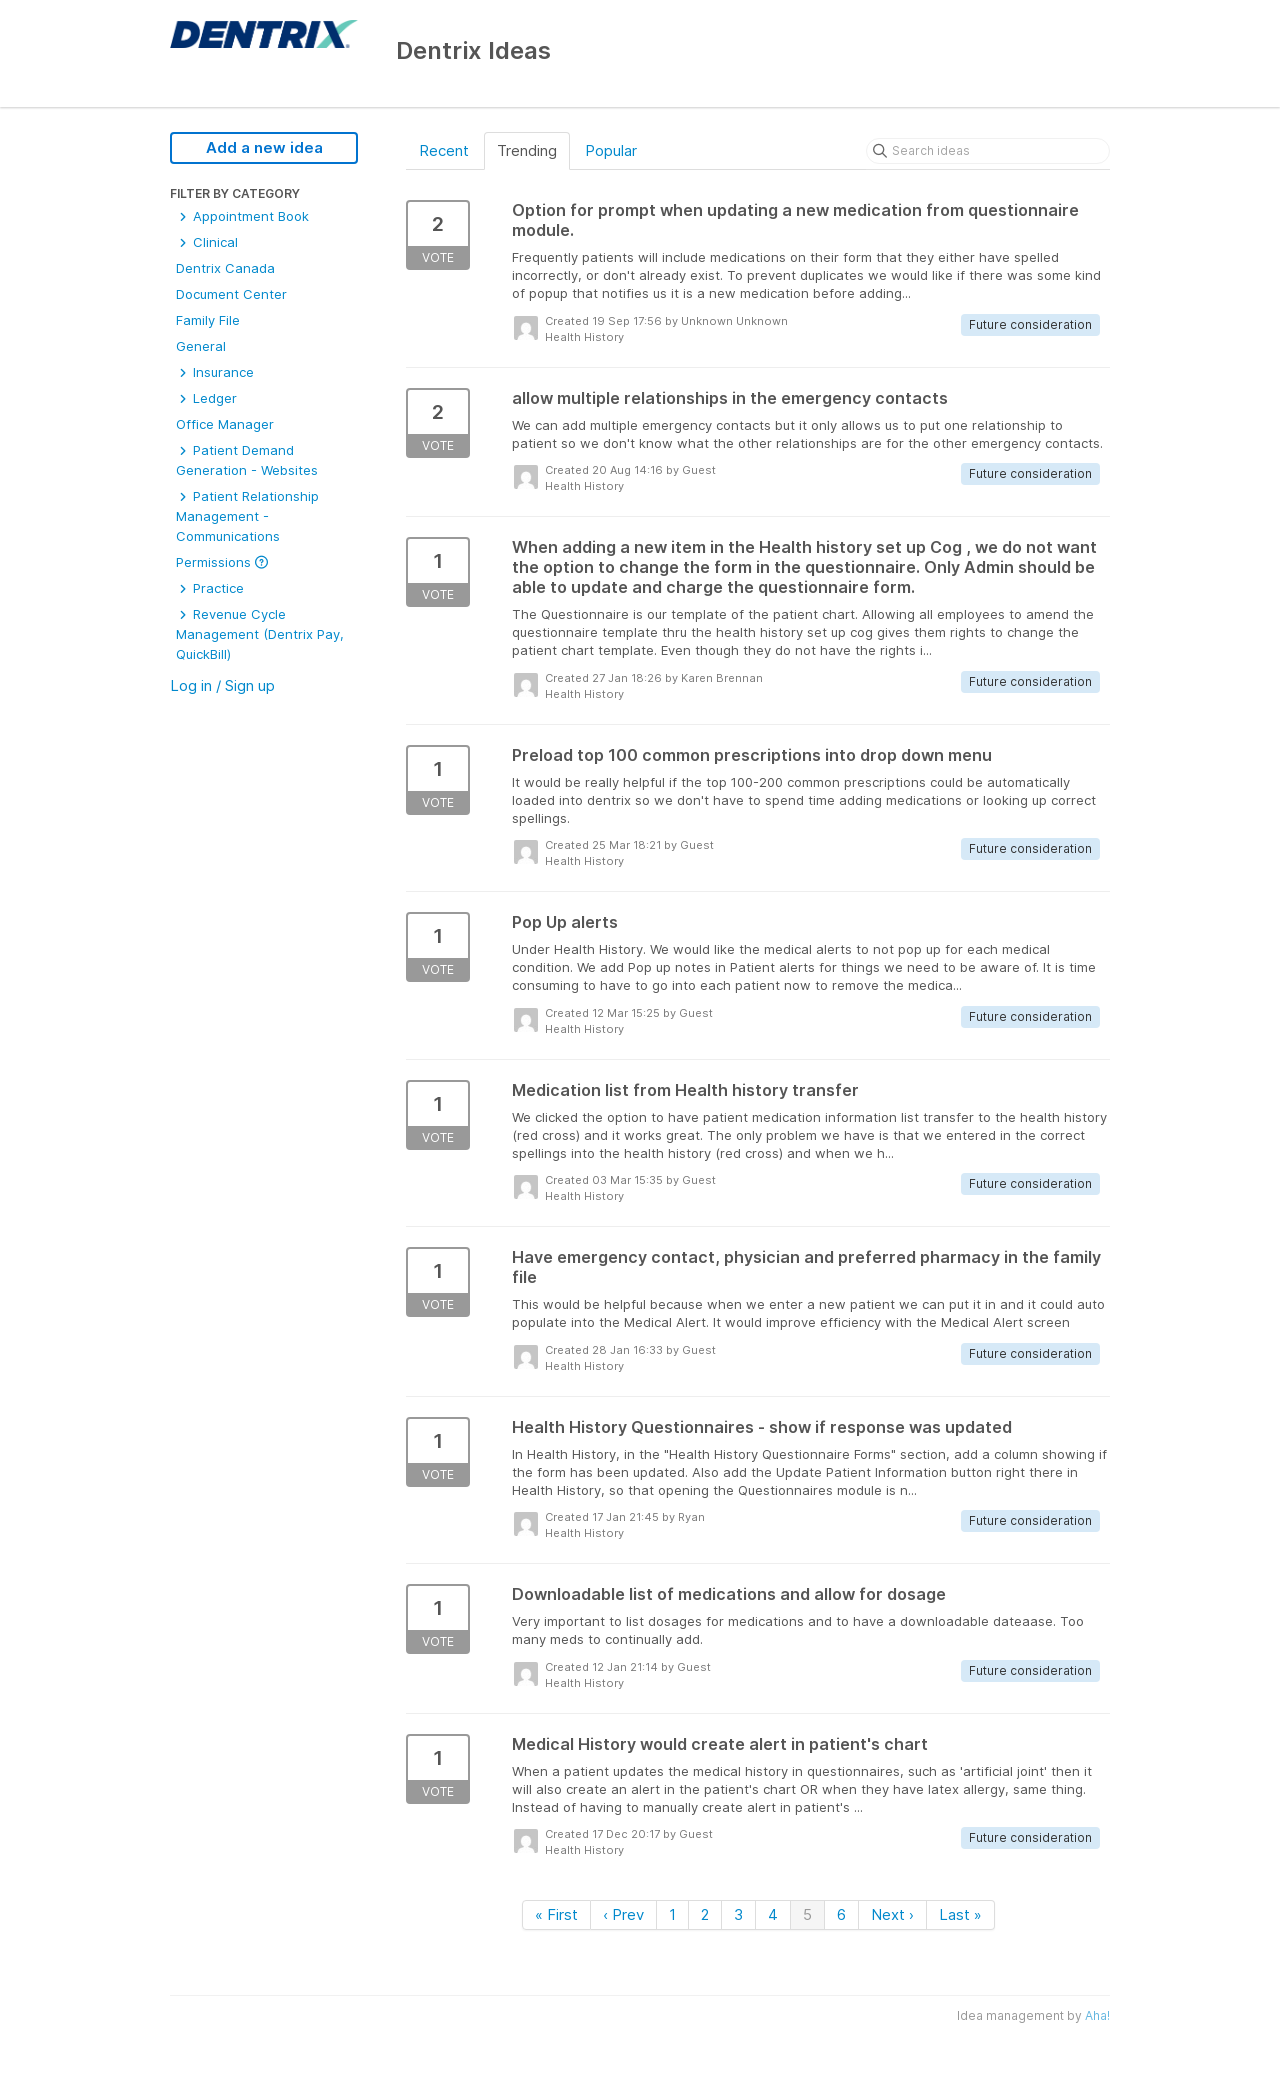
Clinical (207, 242)
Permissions (222, 562)
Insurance (215, 372)
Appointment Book (242, 216)
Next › (892, 1914)
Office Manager (225, 424)
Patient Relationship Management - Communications (247, 516)
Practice (210, 588)
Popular (611, 150)
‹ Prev (623, 1914)
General (201, 346)
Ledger (206, 398)
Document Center (231, 294)
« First (556, 1914)
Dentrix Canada (225, 268)
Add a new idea (264, 147)
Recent (444, 150)
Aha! (1097, 2015)
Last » (960, 1914)
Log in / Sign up (222, 685)
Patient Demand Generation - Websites (247, 460)
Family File (208, 320)
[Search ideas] (988, 151)
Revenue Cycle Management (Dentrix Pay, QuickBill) (260, 634)
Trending (527, 150)
